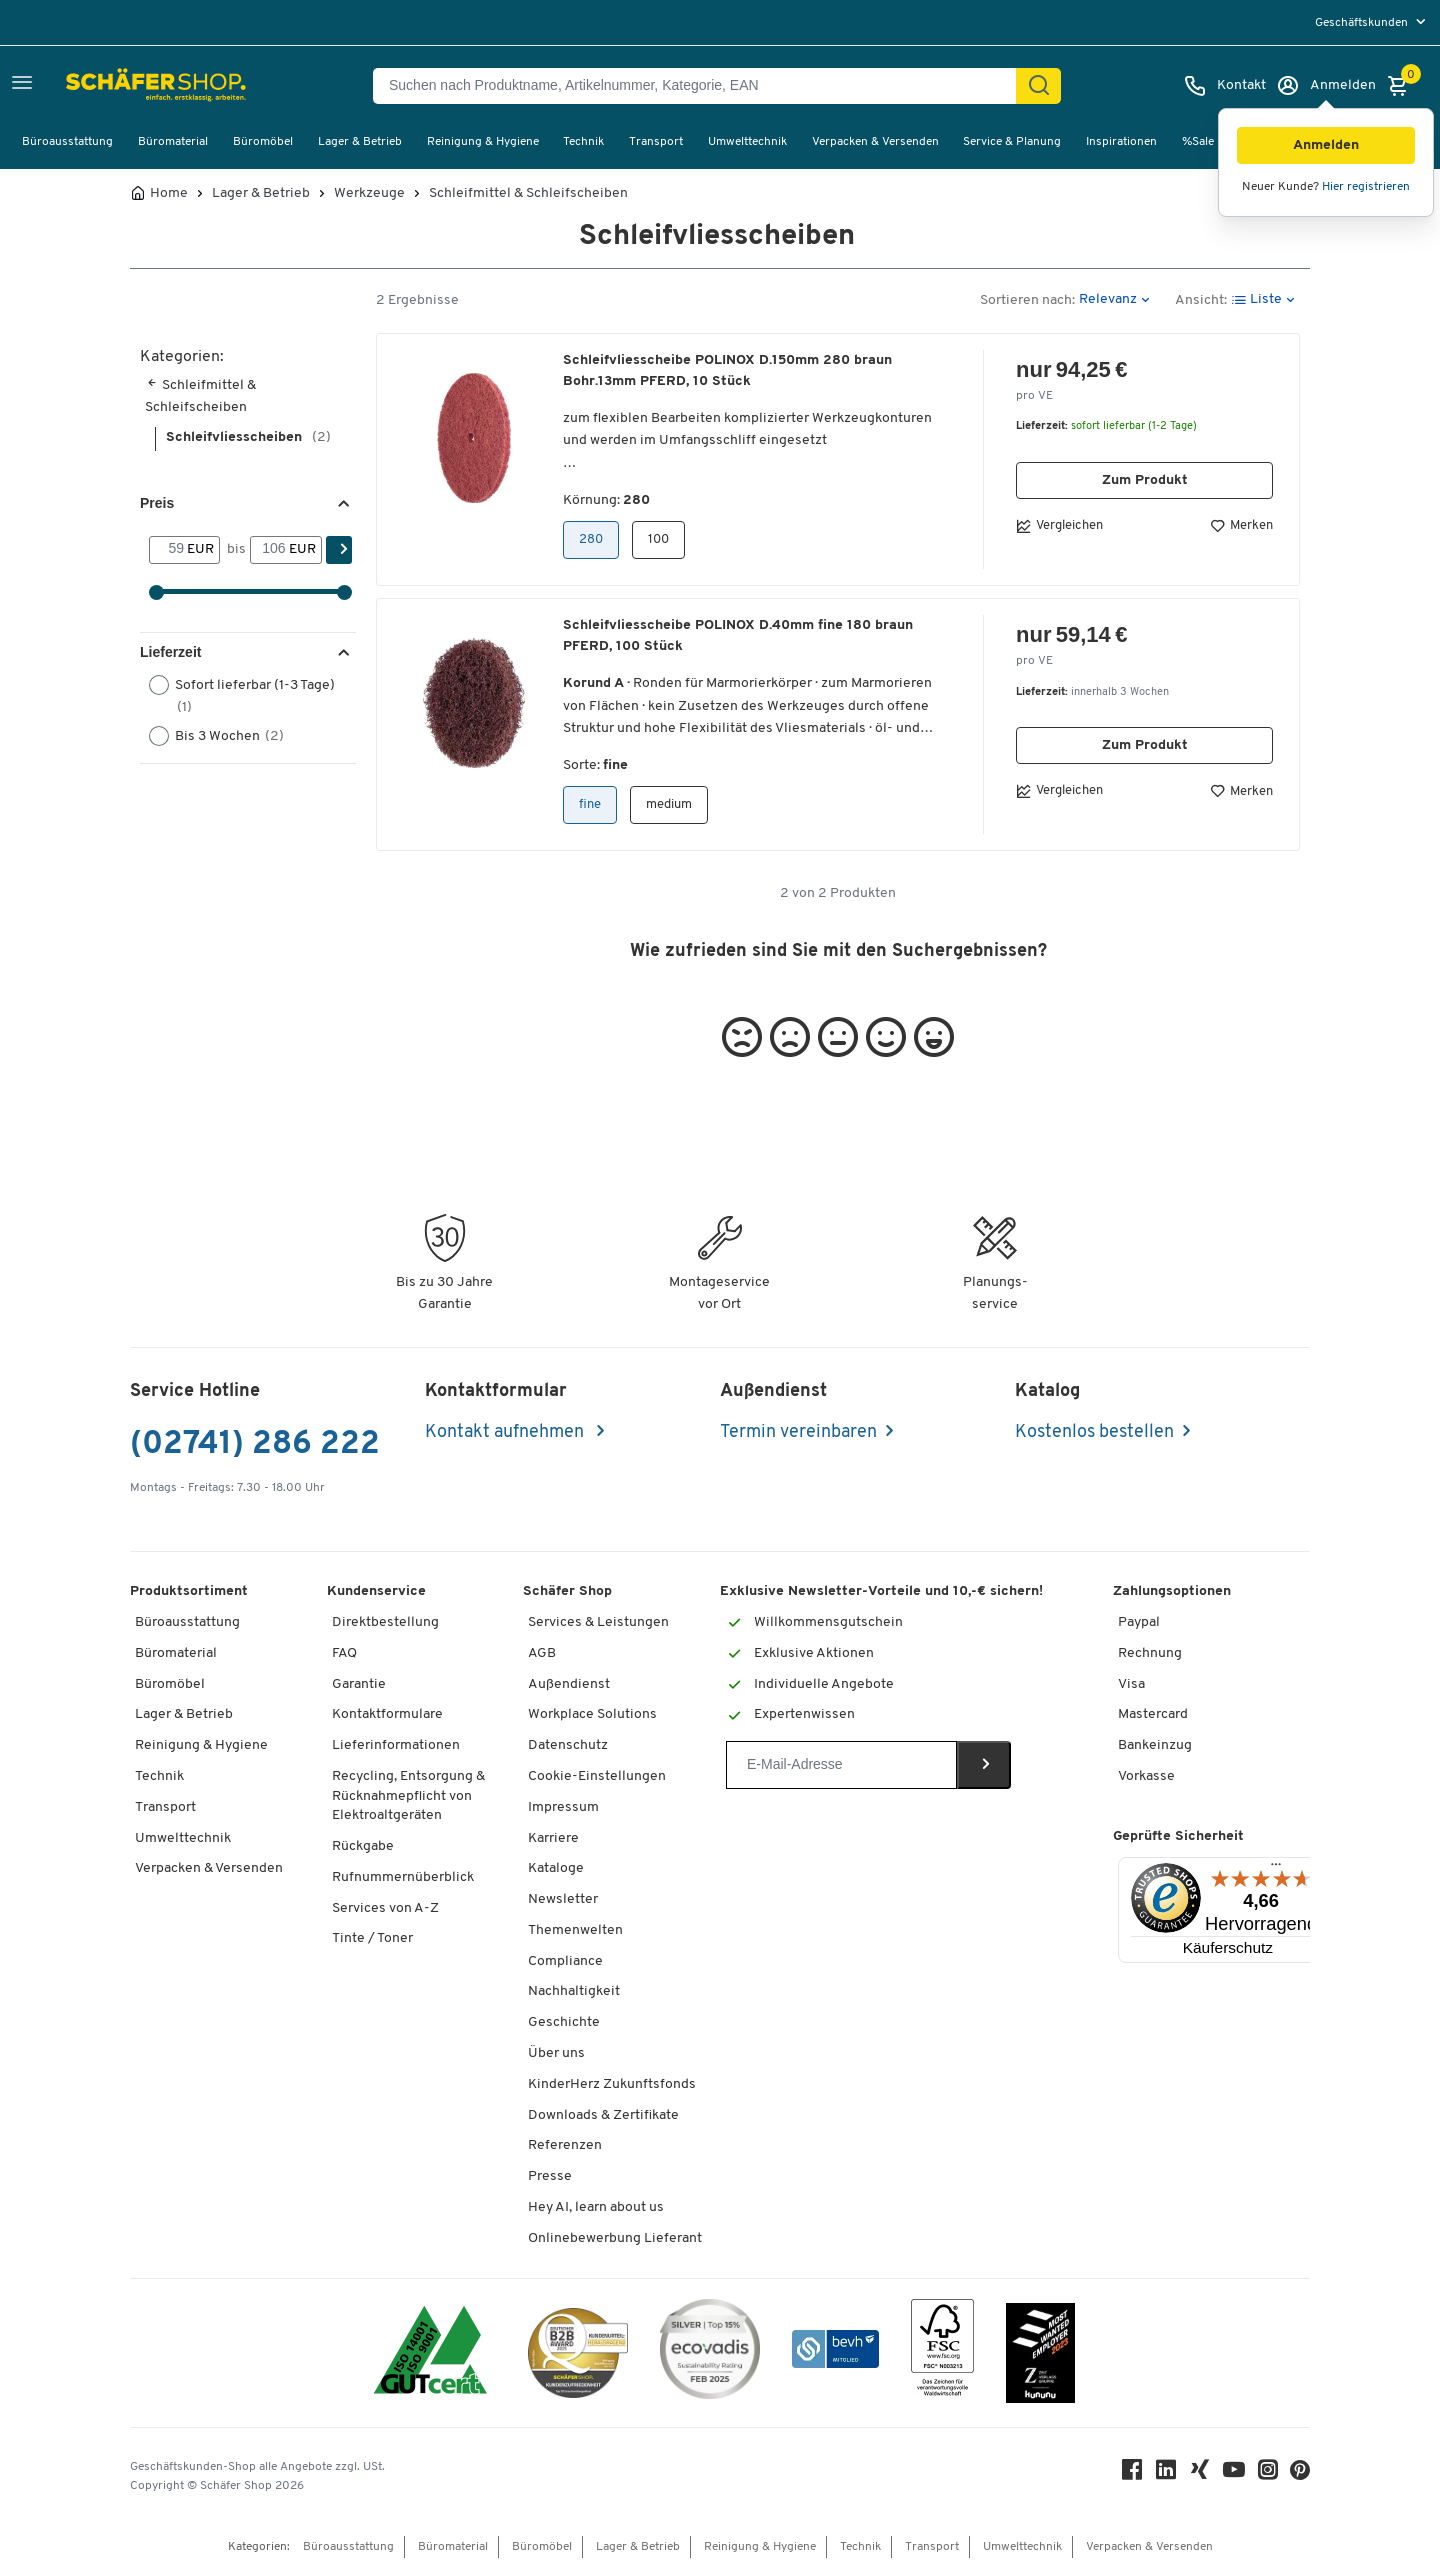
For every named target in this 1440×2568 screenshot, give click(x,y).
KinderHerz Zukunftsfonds (612, 2084)
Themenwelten (575, 1930)
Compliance (565, 1961)
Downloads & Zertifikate (603, 2115)
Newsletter (563, 1899)
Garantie (359, 1684)
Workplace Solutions (592, 1714)
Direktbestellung (385, 1622)
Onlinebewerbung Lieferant (615, 2238)
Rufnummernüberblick (403, 1877)
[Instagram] (1268, 2474)
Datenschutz (568, 1745)
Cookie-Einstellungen (597, 1776)
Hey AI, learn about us (596, 2207)
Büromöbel (263, 142)
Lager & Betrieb (360, 142)
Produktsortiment (189, 1591)
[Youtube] (1234, 2474)
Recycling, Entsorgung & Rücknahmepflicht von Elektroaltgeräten (408, 1796)
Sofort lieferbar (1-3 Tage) (242, 695)
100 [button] (658, 539)
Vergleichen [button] (1059, 526)
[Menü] (1276, 1869)
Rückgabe (363, 1846)
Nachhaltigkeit (574, 1991)
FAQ (344, 1653)
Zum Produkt (1145, 480)
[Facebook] (1132, 2474)
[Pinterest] (1300, 2475)
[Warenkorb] (1403, 86)
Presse (550, 2176)
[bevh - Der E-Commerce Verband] (835, 2352)
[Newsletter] (841, 1765)
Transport (656, 142)
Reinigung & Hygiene (483, 142)
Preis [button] (157, 503)
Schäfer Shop (567, 1591)
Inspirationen (1121, 142)
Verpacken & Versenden (875, 142)
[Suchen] (1039, 86)
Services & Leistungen (598, 1622)
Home (169, 194)
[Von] (168, 550)
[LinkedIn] (1166, 2474)
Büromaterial (173, 142)
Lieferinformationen (396, 1745)
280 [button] (591, 539)
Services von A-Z (385, 1908)
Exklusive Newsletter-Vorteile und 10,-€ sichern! (881, 1591)
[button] (1326, 145)
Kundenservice (376, 1591)
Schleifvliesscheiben (248, 437)
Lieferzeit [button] (170, 652)
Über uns (556, 2053)
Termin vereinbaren (798, 1432)
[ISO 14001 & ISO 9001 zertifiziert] (430, 2352)
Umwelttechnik (747, 142)
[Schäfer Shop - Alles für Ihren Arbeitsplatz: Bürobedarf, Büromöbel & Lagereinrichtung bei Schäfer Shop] (112, 86)
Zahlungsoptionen (1172, 1591)
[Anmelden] (1326, 86)
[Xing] (1200, 2474)
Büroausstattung (67, 142)
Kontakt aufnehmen (506, 1432)
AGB (542, 1653)
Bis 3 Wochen (223, 736)
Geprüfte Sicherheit (1178, 1836)
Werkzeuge (369, 194)
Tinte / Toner (372, 1938)
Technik (583, 142)
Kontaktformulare (387, 1714)
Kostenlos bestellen (1094, 1432)
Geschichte (564, 2022)
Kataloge (556, 1868)
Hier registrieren (1366, 187)
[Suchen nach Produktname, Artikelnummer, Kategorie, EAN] (702, 86)
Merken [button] (1241, 526)
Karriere (553, 1838)
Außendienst (569, 1684)
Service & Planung (1012, 142)
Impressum (563, 1807)
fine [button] (590, 804)
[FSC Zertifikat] (942, 2352)
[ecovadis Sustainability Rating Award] (710, 2352)
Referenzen (565, 2145)
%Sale (1198, 142)
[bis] (269, 550)
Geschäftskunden (1363, 23)
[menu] (1372, 22)
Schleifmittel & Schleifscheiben (528, 194)
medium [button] (669, 804)
